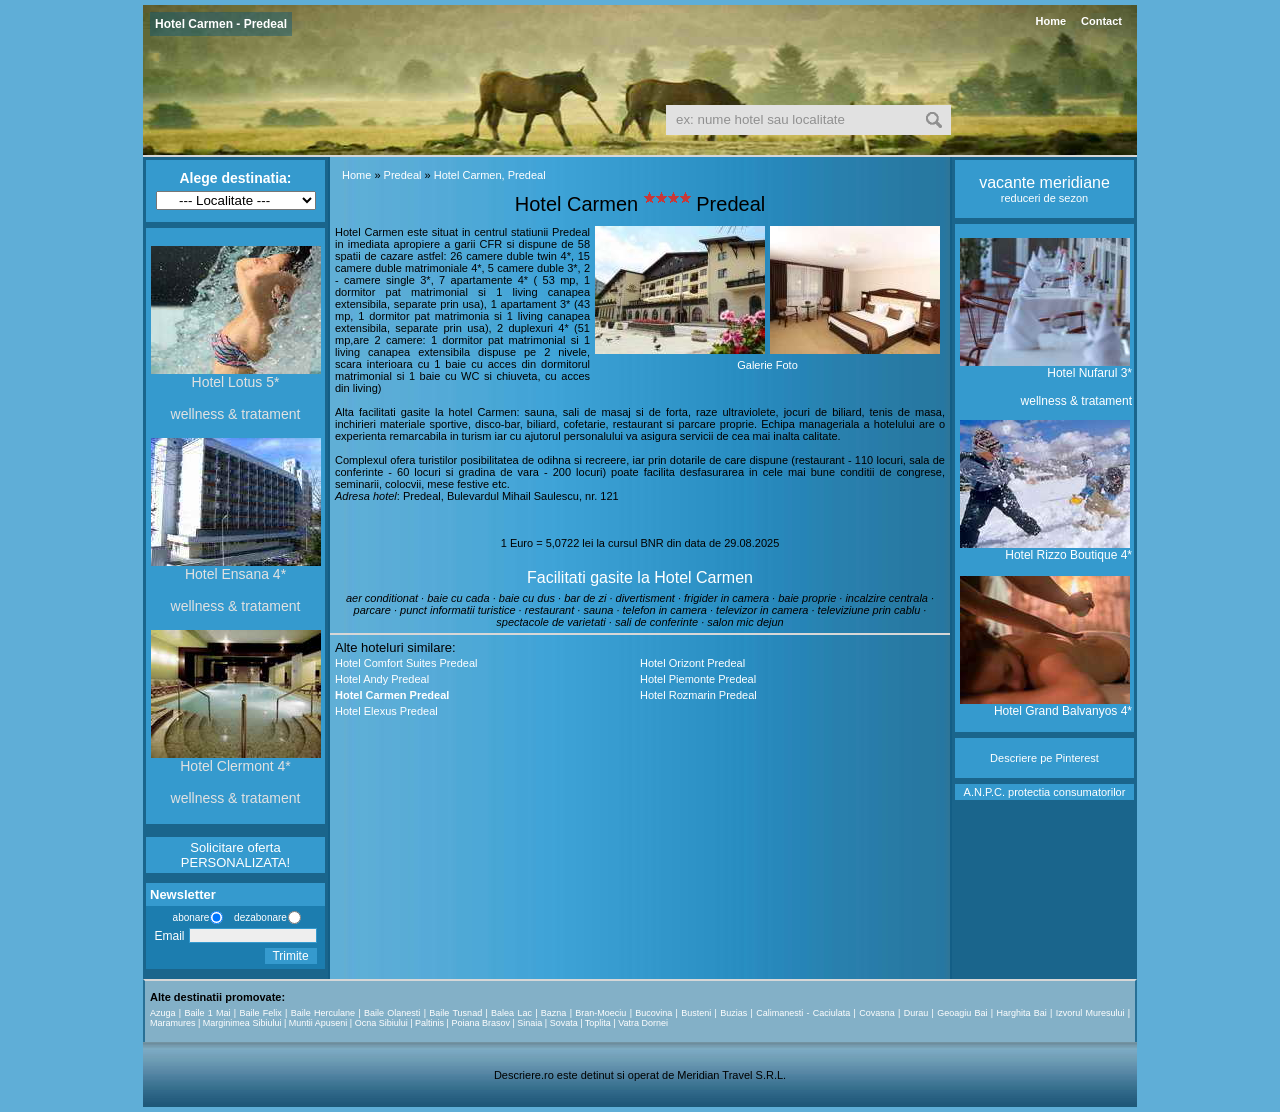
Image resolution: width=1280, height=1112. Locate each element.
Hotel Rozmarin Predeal (698, 695)
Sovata (564, 1023)
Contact (1101, 21)
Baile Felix (261, 1013)
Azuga (163, 1013)
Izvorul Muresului (1090, 1013)
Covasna (877, 1013)
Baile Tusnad (455, 1013)
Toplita (598, 1023)
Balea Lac (511, 1013)
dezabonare (259, 917)
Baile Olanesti (392, 1013)
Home (1050, 21)
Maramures (173, 1023)
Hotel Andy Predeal (382, 679)
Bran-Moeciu (600, 1013)
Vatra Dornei (643, 1023)
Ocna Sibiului (381, 1023)
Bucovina (653, 1013)
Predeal (403, 175)
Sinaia (529, 1023)
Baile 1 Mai (207, 1013)
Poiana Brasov (480, 1023)
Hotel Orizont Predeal (692, 663)
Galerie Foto (767, 365)
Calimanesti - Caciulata (803, 1013)
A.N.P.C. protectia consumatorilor (1045, 792)
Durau (916, 1013)
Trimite (290, 956)
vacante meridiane (1044, 182)
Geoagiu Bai (962, 1013)
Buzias (733, 1013)
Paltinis (429, 1023)
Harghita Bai (1021, 1013)
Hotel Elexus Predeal (386, 711)
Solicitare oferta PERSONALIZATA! (235, 855)
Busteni (696, 1013)
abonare (188, 917)
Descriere (1013, 758)
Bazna (554, 1013)
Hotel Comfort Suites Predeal (406, 663)
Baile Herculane (323, 1013)
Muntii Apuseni (318, 1023)
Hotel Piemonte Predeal (698, 679)
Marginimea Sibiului (242, 1023)
